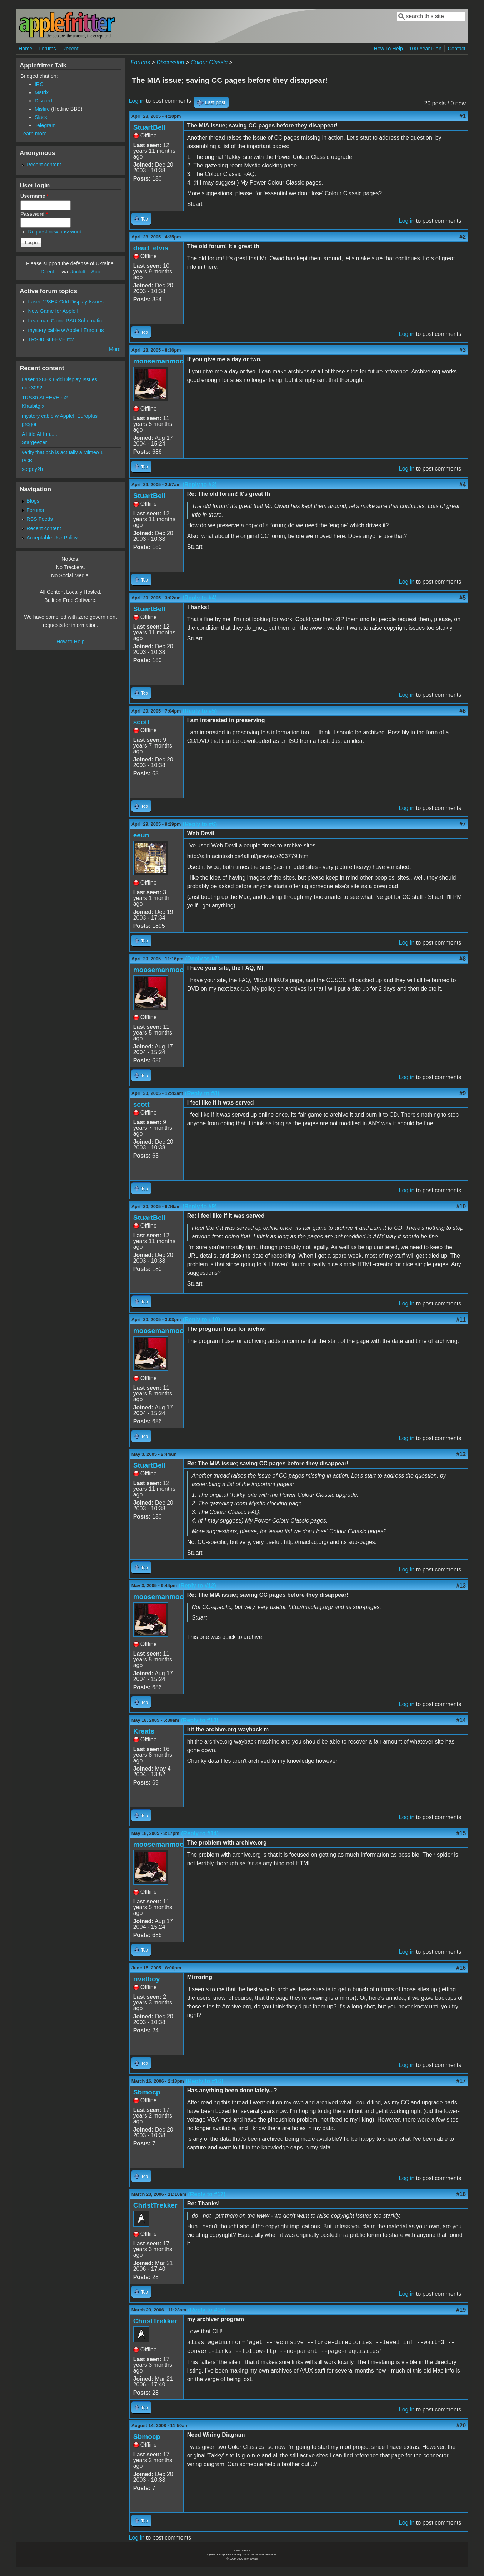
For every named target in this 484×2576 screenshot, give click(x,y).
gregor (29, 424)
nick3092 (32, 388)
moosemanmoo (158, 361)
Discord (43, 101)
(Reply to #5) (200, 711)
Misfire (42, 109)
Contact (457, 48)
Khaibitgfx (33, 406)
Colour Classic (209, 62)
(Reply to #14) (200, 1833)
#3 (462, 350)
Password (34, 214)
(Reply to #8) (202, 1093)
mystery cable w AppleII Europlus (66, 330)
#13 (461, 1586)
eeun (141, 835)
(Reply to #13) (199, 1720)
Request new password (54, 232)
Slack (41, 117)
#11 (461, 1320)
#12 (461, 1454)
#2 (462, 237)
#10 (461, 1206)
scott (141, 722)
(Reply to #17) (206, 2194)
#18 (461, 2194)
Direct (47, 272)
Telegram (45, 125)
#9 (462, 1093)
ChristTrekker (155, 2205)
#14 (461, 1720)
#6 (462, 711)
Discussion (170, 62)
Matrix (42, 92)
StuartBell (149, 127)
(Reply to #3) (200, 485)
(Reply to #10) (201, 1320)
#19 (461, 2310)
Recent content (43, 164)
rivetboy (146, 1979)
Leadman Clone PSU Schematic (64, 320)
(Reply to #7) (202, 959)
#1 (462, 116)
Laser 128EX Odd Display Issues (65, 302)
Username (34, 196)
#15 (461, 1833)
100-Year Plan (425, 48)
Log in (137, 101)
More (115, 349)
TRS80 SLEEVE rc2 (51, 339)
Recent (70, 48)
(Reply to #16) (204, 2081)
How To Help (388, 48)
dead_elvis (150, 248)
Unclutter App (84, 272)
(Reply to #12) (197, 1586)
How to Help (70, 641)
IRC (39, 84)
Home (25, 48)
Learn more (33, 133)
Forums (47, 48)
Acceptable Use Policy (52, 537)
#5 (462, 598)
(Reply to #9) (200, 1206)
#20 (461, 2425)
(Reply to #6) (200, 824)
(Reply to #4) (200, 598)
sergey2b (32, 469)
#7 (462, 824)
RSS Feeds (39, 519)
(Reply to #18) (206, 2310)
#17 (461, 2081)
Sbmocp (146, 2092)
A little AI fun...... (40, 434)
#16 (461, 1968)
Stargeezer (34, 442)
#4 (462, 485)
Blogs (32, 501)
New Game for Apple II (54, 311)
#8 (462, 959)
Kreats (144, 1731)
